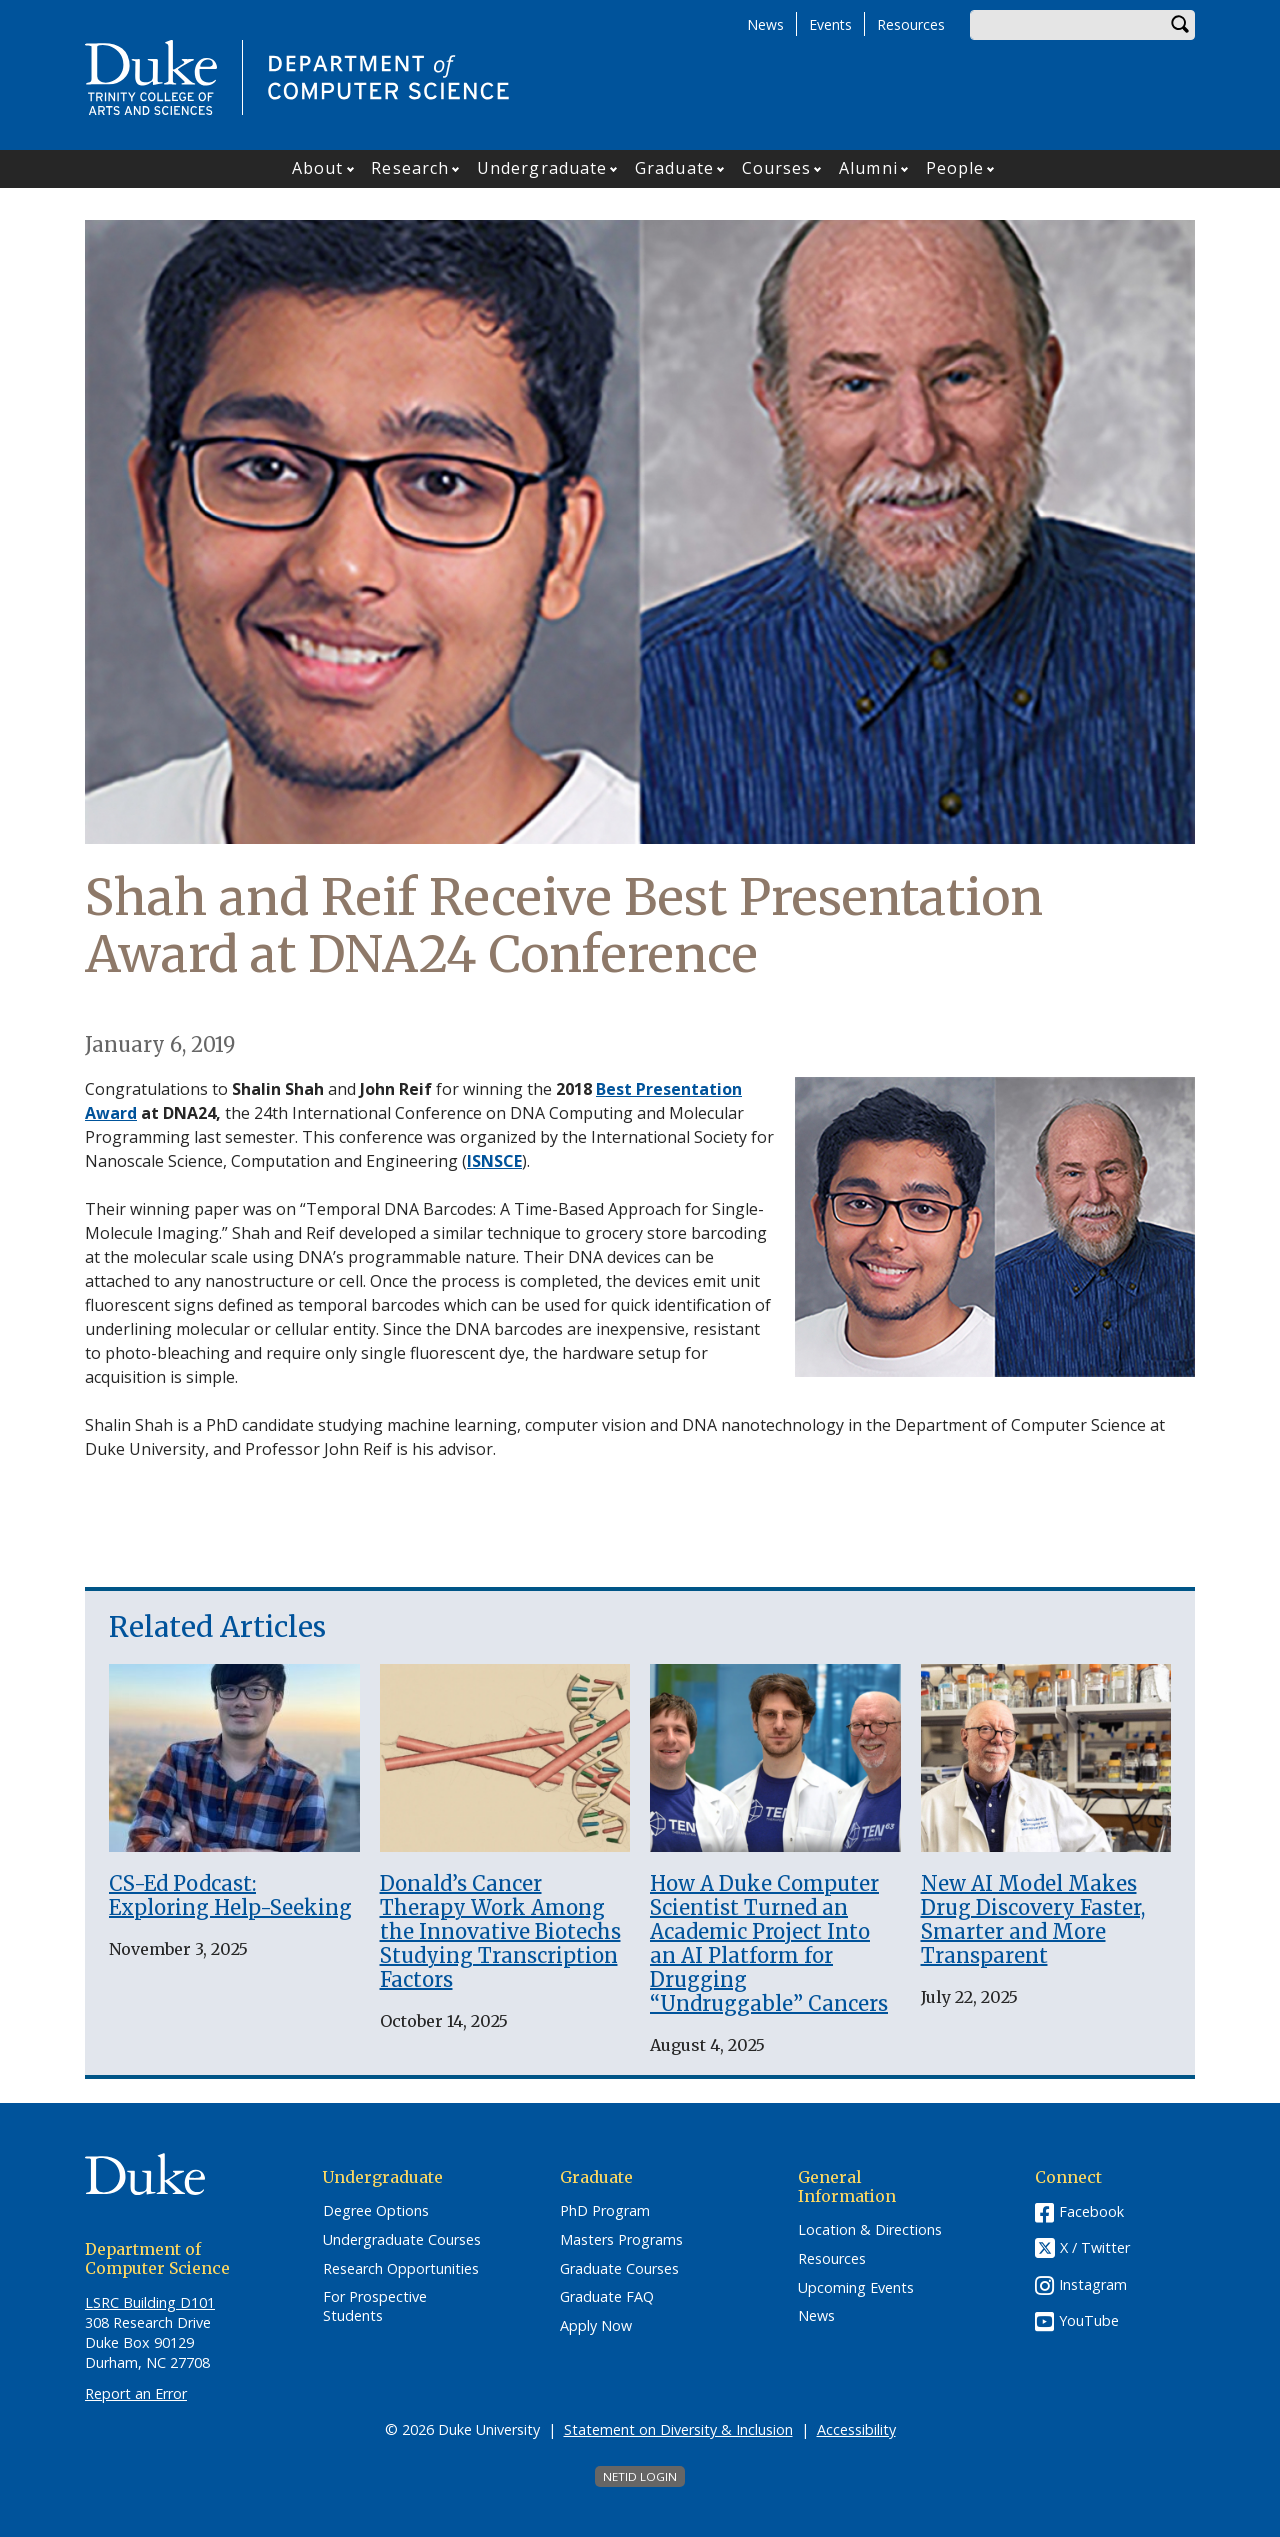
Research (410, 168)
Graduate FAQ (607, 2297)
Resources (911, 24)
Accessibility (856, 2429)
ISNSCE (494, 1161)
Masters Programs (621, 2240)
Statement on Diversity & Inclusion (678, 2429)
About (318, 168)
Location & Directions (870, 2230)
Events (830, 24)
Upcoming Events (856, 2288)
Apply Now (596, 2326)
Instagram (1093, 2284)
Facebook (1091, 2211)
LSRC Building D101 (150, 2302)
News (765, 24)
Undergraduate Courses (402, 2240)
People (955, 168)
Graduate (674, 168)
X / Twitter (1095, 2248)
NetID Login (640, 2476)
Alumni (868, 168)
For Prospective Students (375, 2306)
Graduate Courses (619, 2269)
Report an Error (136, 2393)
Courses (777, 168)
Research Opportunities (401, 2269)
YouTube (1089, 2320)
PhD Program (605, 2211)
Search (1180, 25)
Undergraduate (542, 168)
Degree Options (376, 2211)
